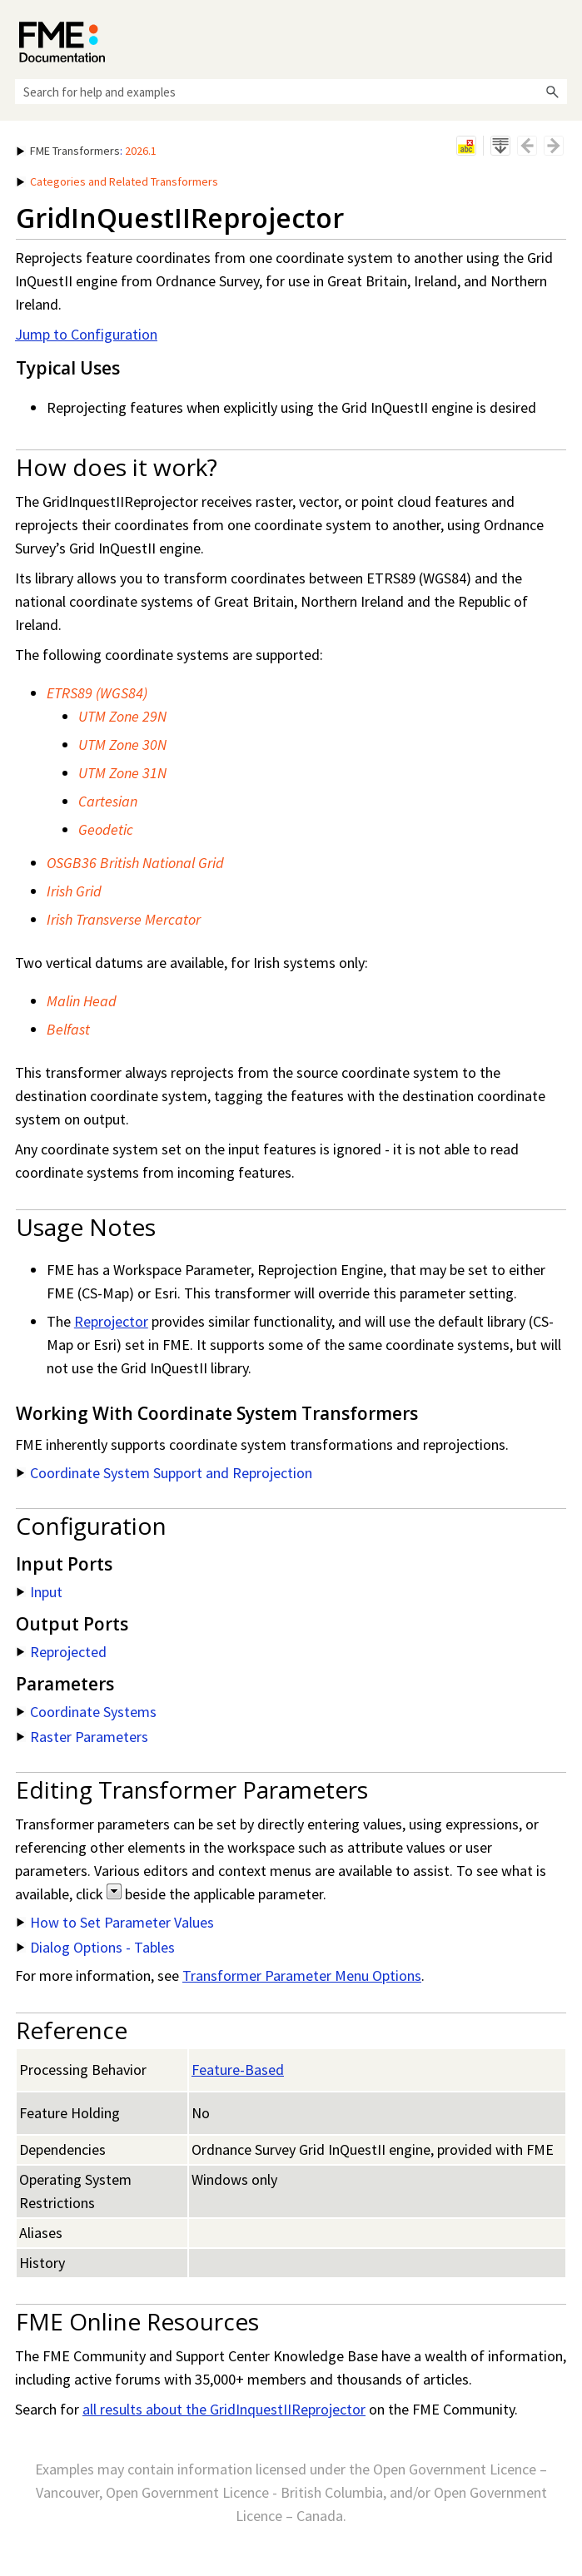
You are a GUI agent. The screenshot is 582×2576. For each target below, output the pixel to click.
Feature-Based (238, 2069)
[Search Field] (291, 91)
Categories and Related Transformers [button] (117, 181)
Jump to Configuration (86, 334)
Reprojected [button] (62, 1651)
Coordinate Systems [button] (87, 1711)
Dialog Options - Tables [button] (96, 1947)
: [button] (87, 150)
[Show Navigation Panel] (558, 37)
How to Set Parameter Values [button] (115, 1922)
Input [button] (39, 1591)
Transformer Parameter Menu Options (301, 1975)
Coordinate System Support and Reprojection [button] (164, 1472)
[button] (552, 91)
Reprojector (111, 1321)
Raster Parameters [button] (82, 1736)
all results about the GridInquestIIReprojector (224, 2409)
